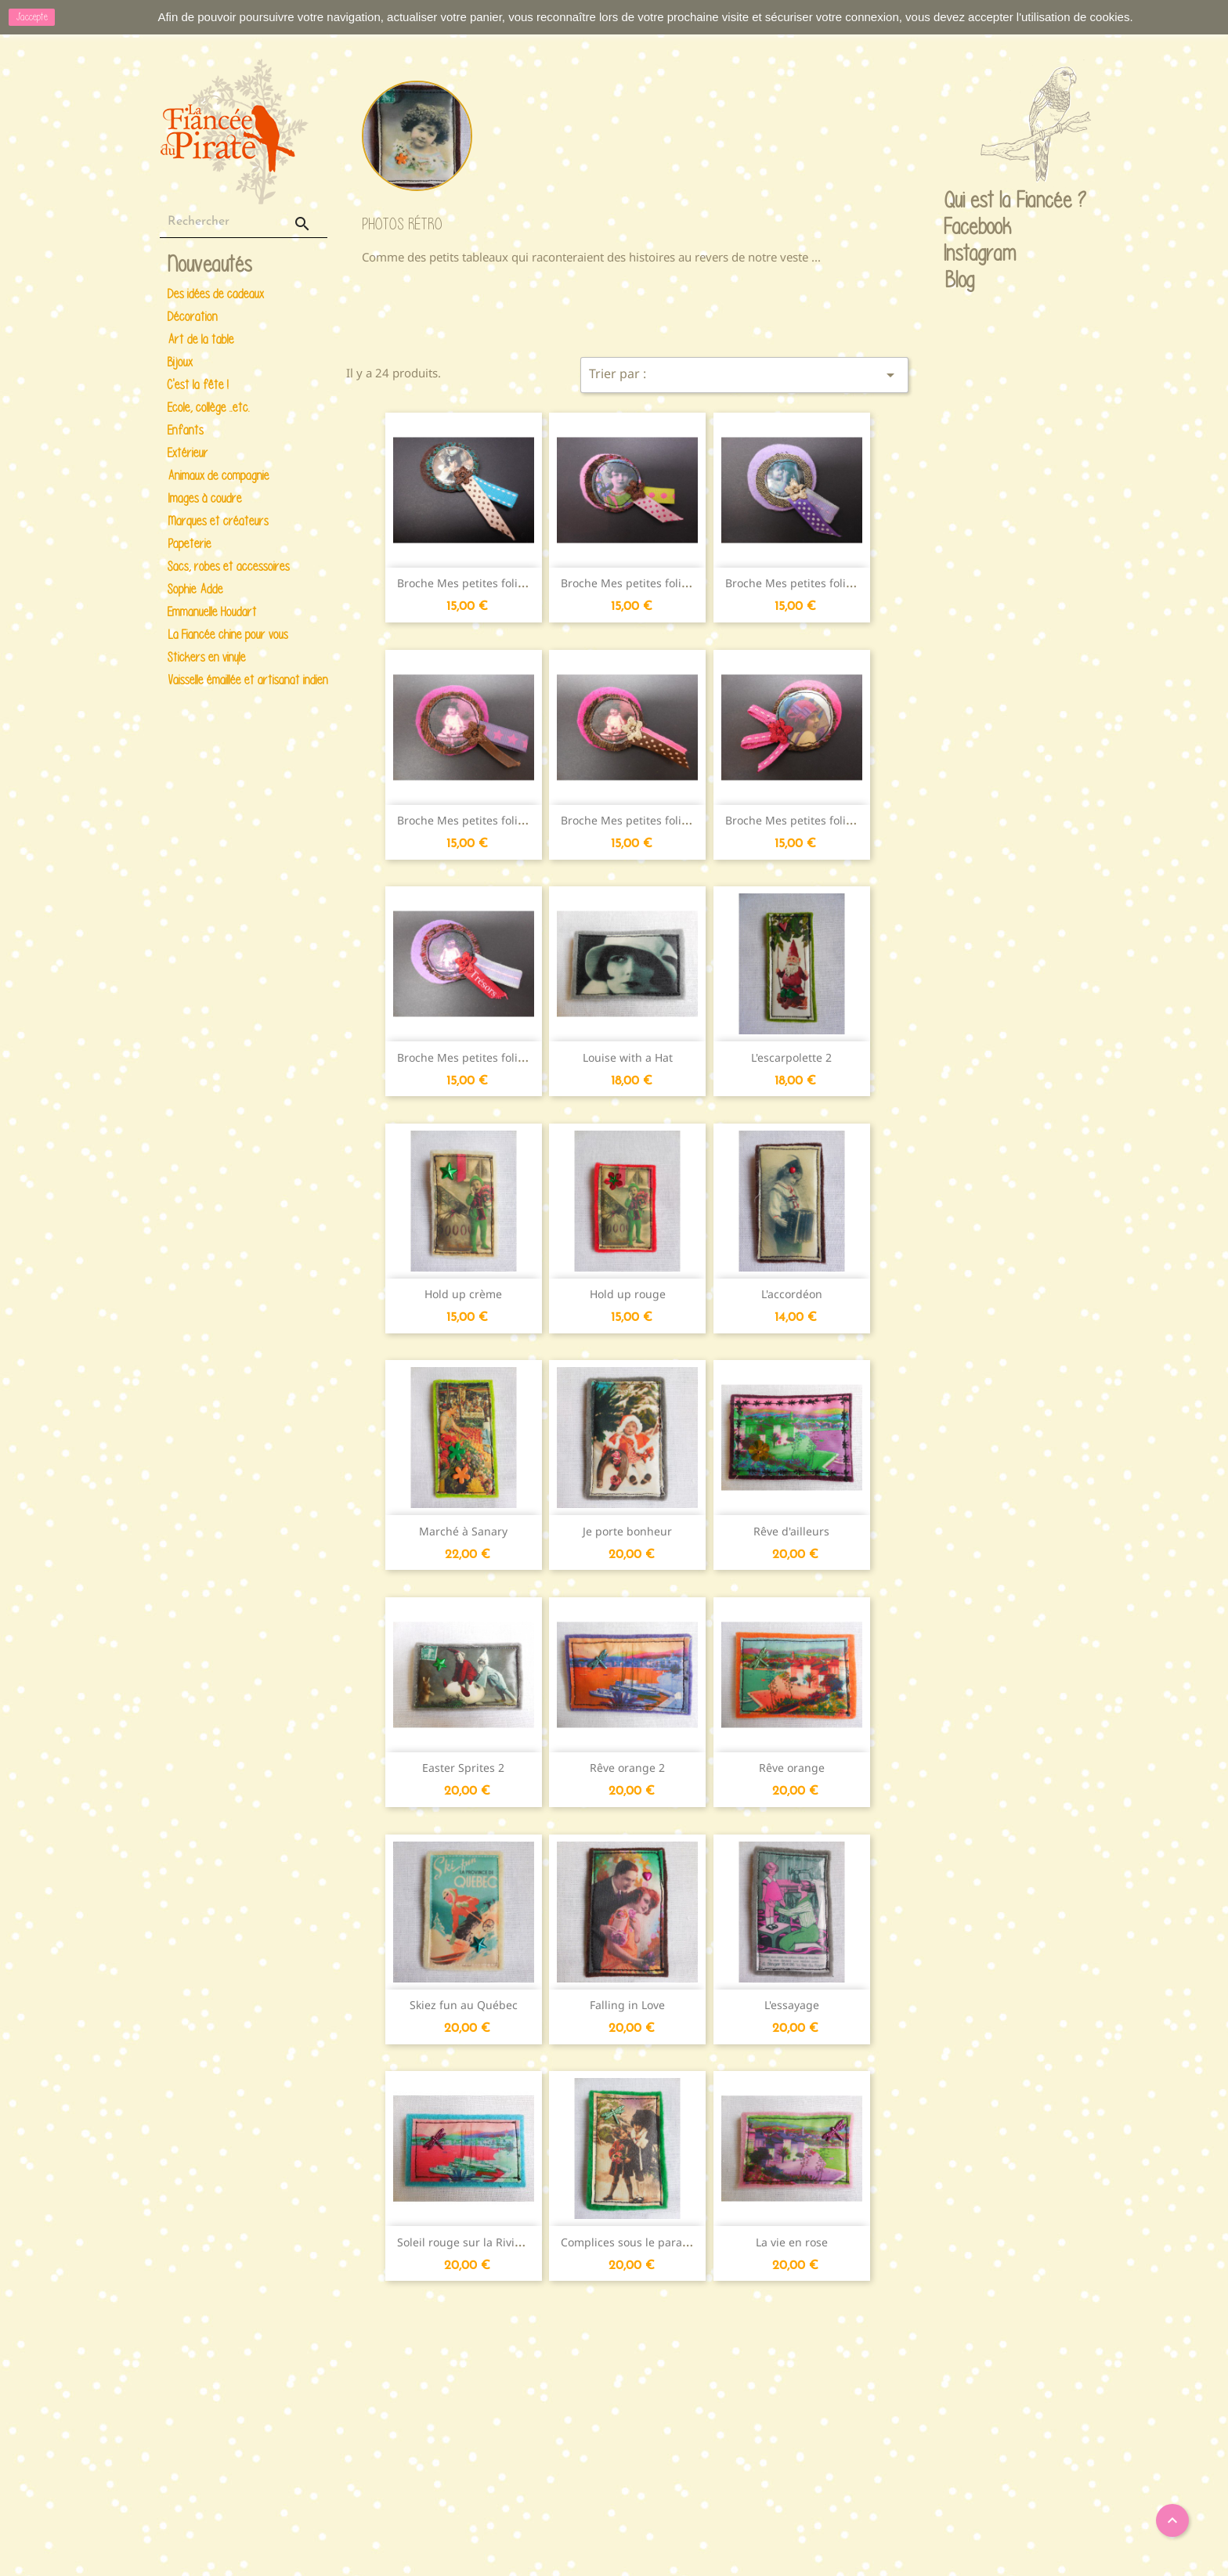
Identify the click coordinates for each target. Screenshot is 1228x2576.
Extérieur (188, 453)
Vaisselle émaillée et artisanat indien (245, 680)
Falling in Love (627, 2004)
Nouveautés (210, 265)
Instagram (959, 254)
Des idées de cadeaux (216, 294)
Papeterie (189, 543)
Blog (959, 279)
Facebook (959, 227)
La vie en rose (792, 2242)
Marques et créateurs (218, 521)
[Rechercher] (243, 222)
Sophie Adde (195, 589)
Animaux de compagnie (218, 475)
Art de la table (201, 339)
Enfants (186, 430)
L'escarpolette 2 (791, 1057)
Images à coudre (205, 498)
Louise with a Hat (628, 1057)
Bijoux (180, 362)
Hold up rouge (628, 1293)
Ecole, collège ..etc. (209, 407)
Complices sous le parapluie (635, 2242)
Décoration (193, 316)
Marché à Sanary (463, 1531)
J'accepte (32, 17)
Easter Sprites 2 (463, 1767)
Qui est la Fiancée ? (959, 201)
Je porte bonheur (627, 1531)
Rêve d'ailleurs (791, 1531)
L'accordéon (791, 1293)
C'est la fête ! (198, 384)
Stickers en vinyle (207, 657)
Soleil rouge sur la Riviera (464, 2242)
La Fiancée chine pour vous (228, 634)
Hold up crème (463, 1293)
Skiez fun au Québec (464, 2004)
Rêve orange (792, 1767)
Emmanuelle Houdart (212, 611)
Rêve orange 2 (627, 1767)
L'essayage (791, 2004)
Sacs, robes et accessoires (229, 566)
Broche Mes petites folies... (468, 582)
